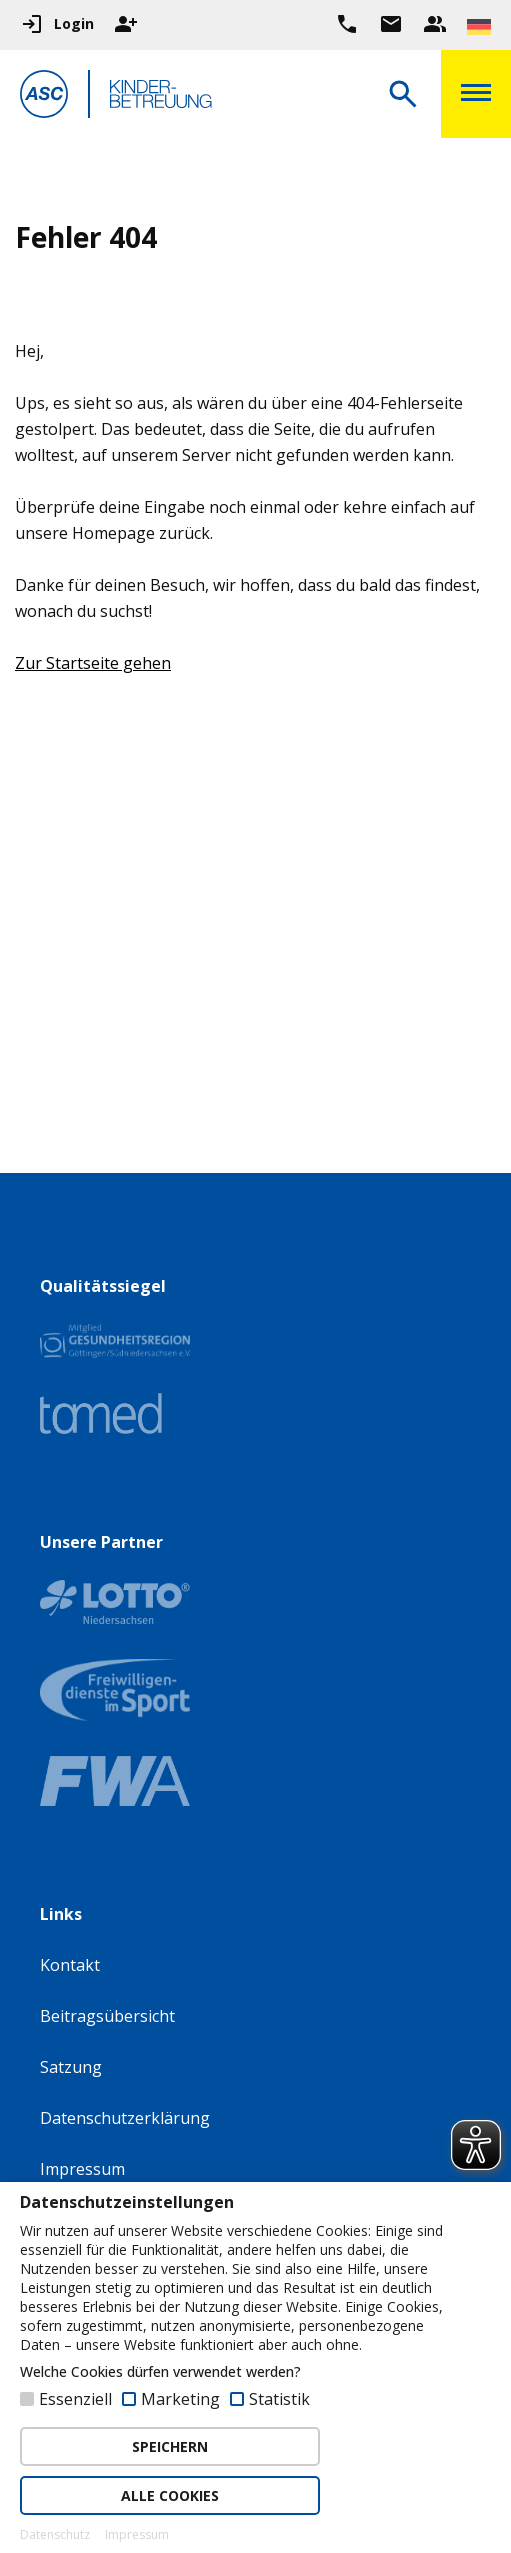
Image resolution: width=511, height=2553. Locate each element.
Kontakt (70, 1965)
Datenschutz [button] (55, 2535)
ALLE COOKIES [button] (170, 2495)
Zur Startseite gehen (93, 663)
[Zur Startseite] (44, 97)
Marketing (180, 2399)
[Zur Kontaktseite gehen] (391, 24)
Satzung (71, 2067)
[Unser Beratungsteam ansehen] (435, 24)
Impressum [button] (137, 2535)
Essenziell (75, 2399)
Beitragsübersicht (107, 2016)
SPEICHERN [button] (170, 2446)
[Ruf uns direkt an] (347, 24)
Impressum (82, 2169)
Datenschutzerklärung (125, 2118)
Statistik (279, 2399)
